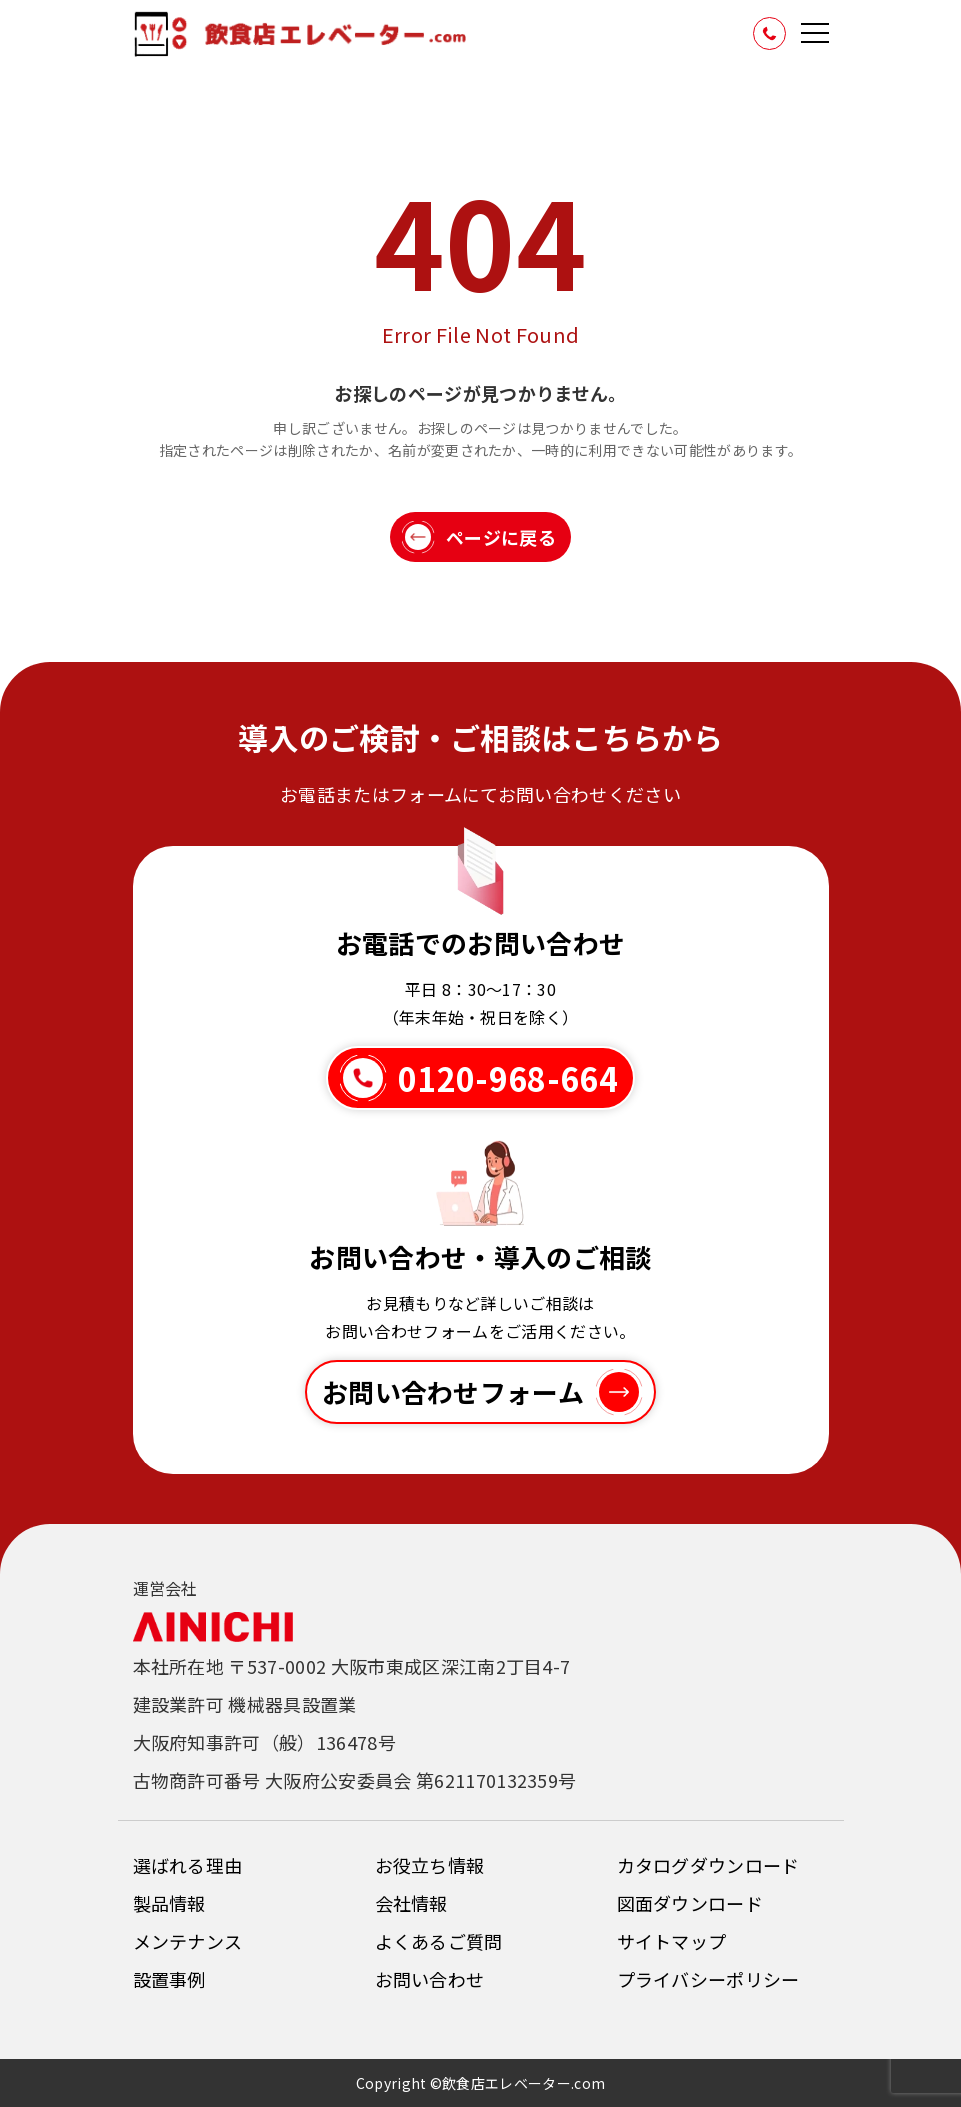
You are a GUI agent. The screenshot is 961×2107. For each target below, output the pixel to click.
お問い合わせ (430, 1979)
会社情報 (411, 1903)
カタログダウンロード (708, 1865)
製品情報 (169, 1903)
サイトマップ (672, 1941)
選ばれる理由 (188, 1865)
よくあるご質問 (439, 1941)
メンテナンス (188, 1941)
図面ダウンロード (690, 1903)
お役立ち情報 (430, 1865)
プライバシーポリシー (708, 1979)
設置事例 (169, 1979)
